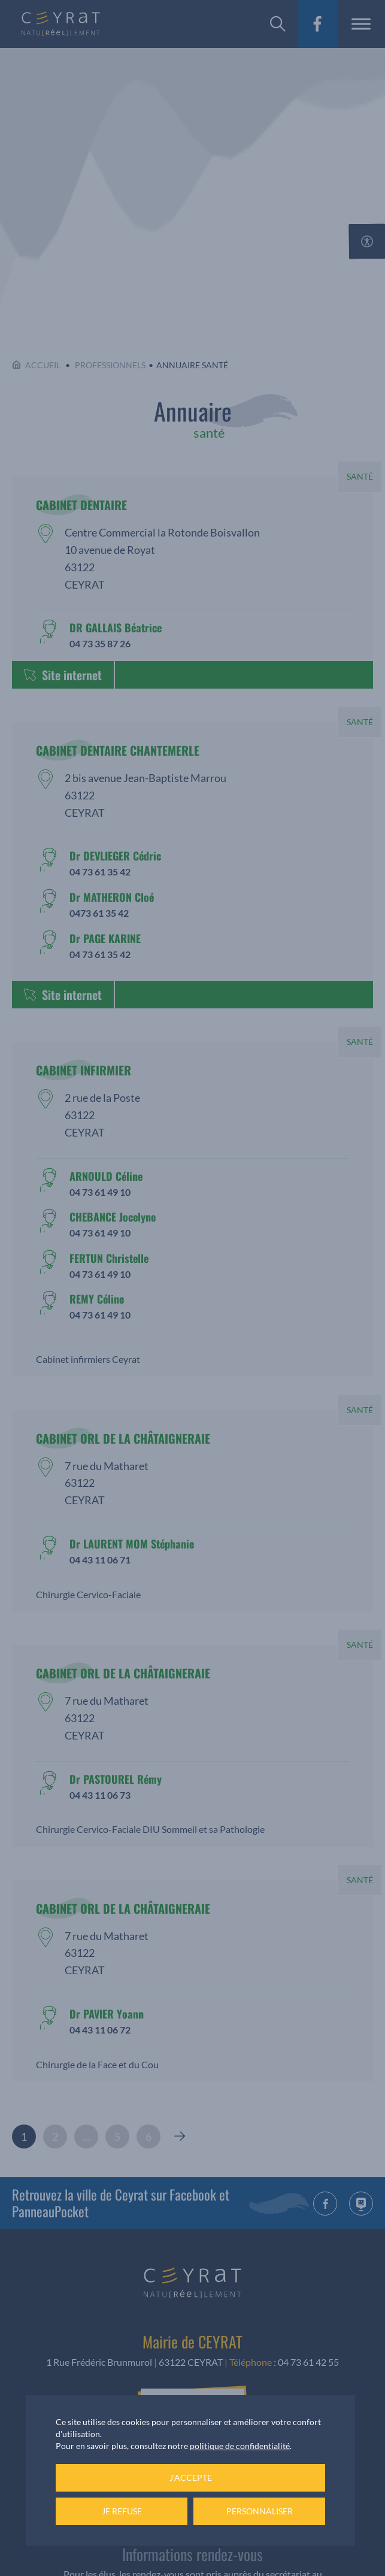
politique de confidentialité (240, 2446)
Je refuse (122, 2511)
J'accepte (190, 2477)
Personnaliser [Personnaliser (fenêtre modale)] (259, 2511)
